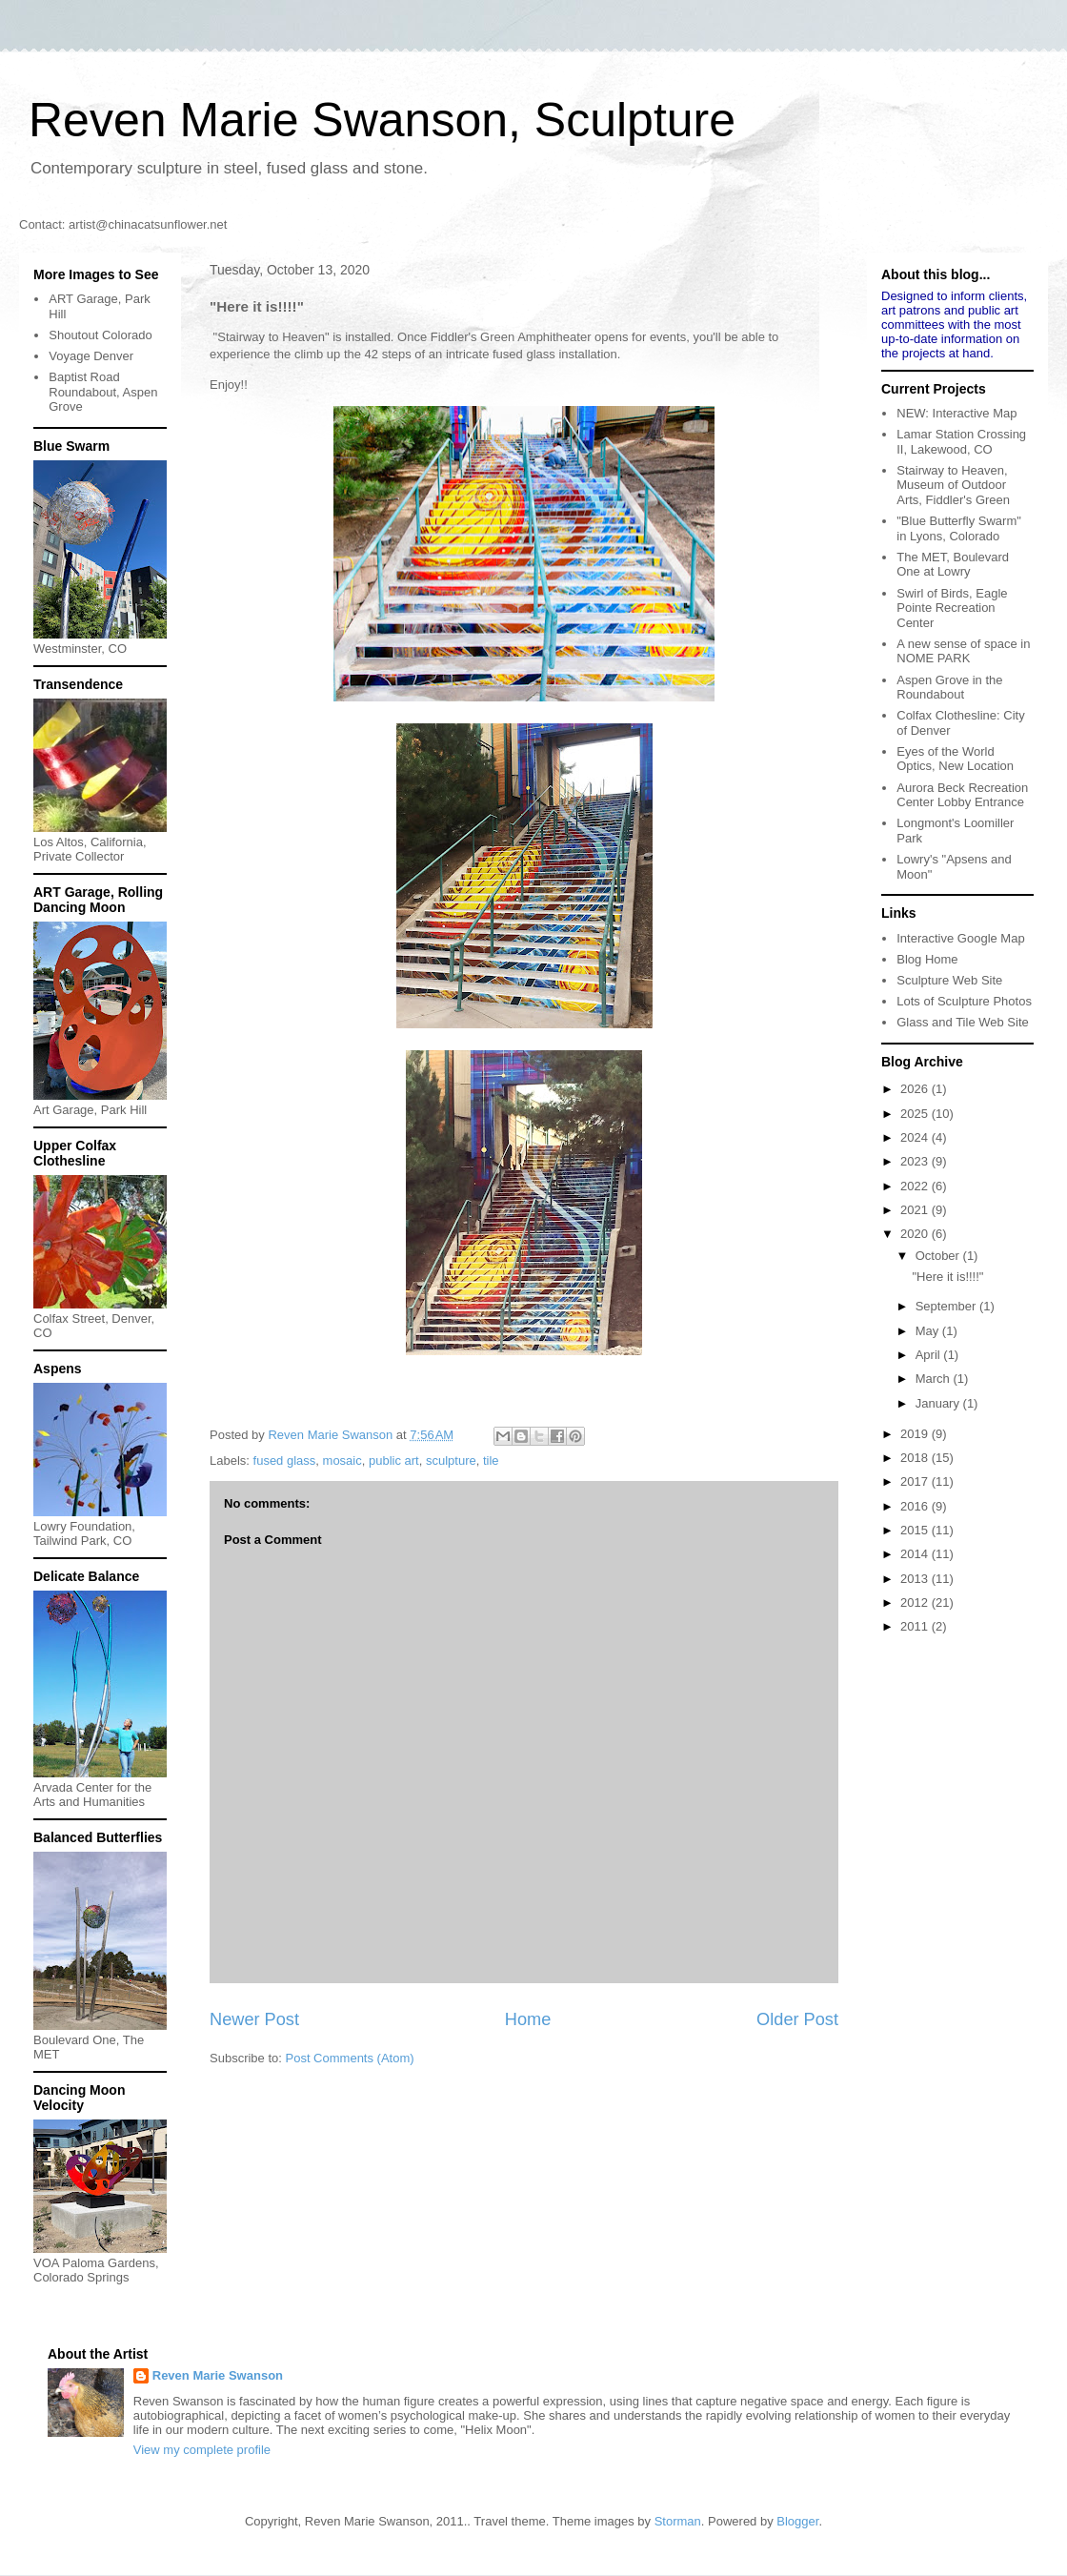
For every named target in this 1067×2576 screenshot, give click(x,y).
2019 (916, 1434)
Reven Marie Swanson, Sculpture (382, 120)
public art (394, 1460)
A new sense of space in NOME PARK (963, 651)
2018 (916, 1457)
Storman (677, 2521)
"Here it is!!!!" (947, 1276)
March (935, 1378)
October (939, 1255)
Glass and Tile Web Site (962, 1022)
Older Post (797, 2019)
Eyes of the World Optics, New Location (955, 759)
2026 (916, 1089)
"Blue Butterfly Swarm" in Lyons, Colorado (958, 528)
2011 (916, 1626)
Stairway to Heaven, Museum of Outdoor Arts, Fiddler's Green (953, 485)
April (930, 1355)
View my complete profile (202, 2450)
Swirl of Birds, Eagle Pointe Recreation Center (951, 608)
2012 (916, 1602)
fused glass (284, 1460)
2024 (916, 1137)
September (947, 1306)
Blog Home (926, 959)
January (939, 1403)
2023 (916, 1161)
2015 (916, 1530)
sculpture (451, 1460)
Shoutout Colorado (100, 335)
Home (528, 2019)
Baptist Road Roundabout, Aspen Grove (103, 392)
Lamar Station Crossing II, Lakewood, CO (961, 441)
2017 (916, 1481)
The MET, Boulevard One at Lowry (952, 564)
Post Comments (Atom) (350, 2058)
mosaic (342, 1460)
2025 (916, 1113)
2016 (916, 1506)
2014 (916, 1554)
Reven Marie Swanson (331, 1435)
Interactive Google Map (960, 938)
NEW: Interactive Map (956, 413)
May (929, 1331)
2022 (916, 1186)
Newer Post (254, 2019)
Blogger (797, 2521)
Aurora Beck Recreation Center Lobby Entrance (962, 795)
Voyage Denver (91, 356)
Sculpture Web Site (949, 980)
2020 (916, 1234)
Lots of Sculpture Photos (964, 1001)
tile (491, 1460)
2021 (916, 1210)
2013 (916, 1579)
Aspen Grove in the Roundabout (949, 687)
